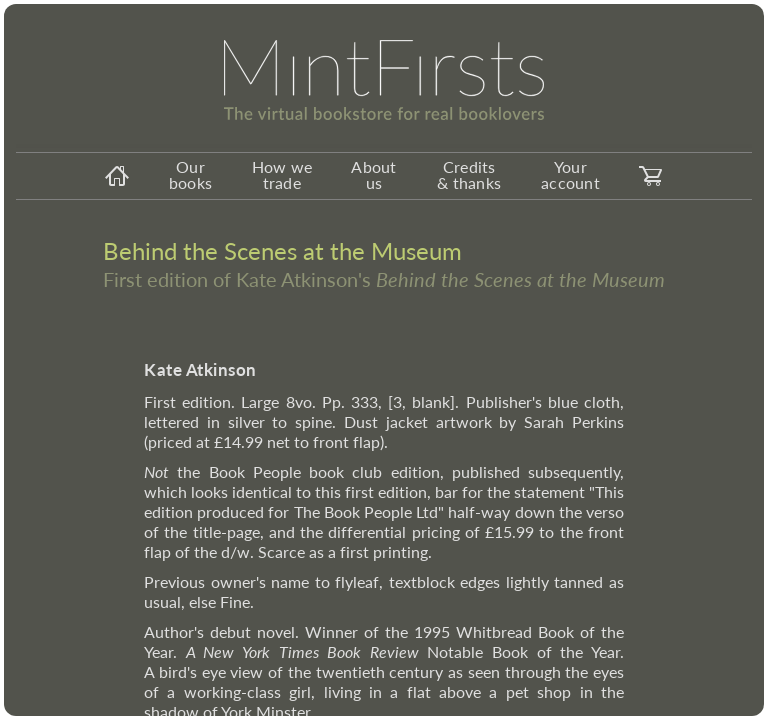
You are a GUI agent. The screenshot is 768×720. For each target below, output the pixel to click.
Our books (190, 174)
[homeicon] (117, 176)
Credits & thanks (469, 174)
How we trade (282, 174)
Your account (570, 174)
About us (373, 174)
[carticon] (651, 176)
